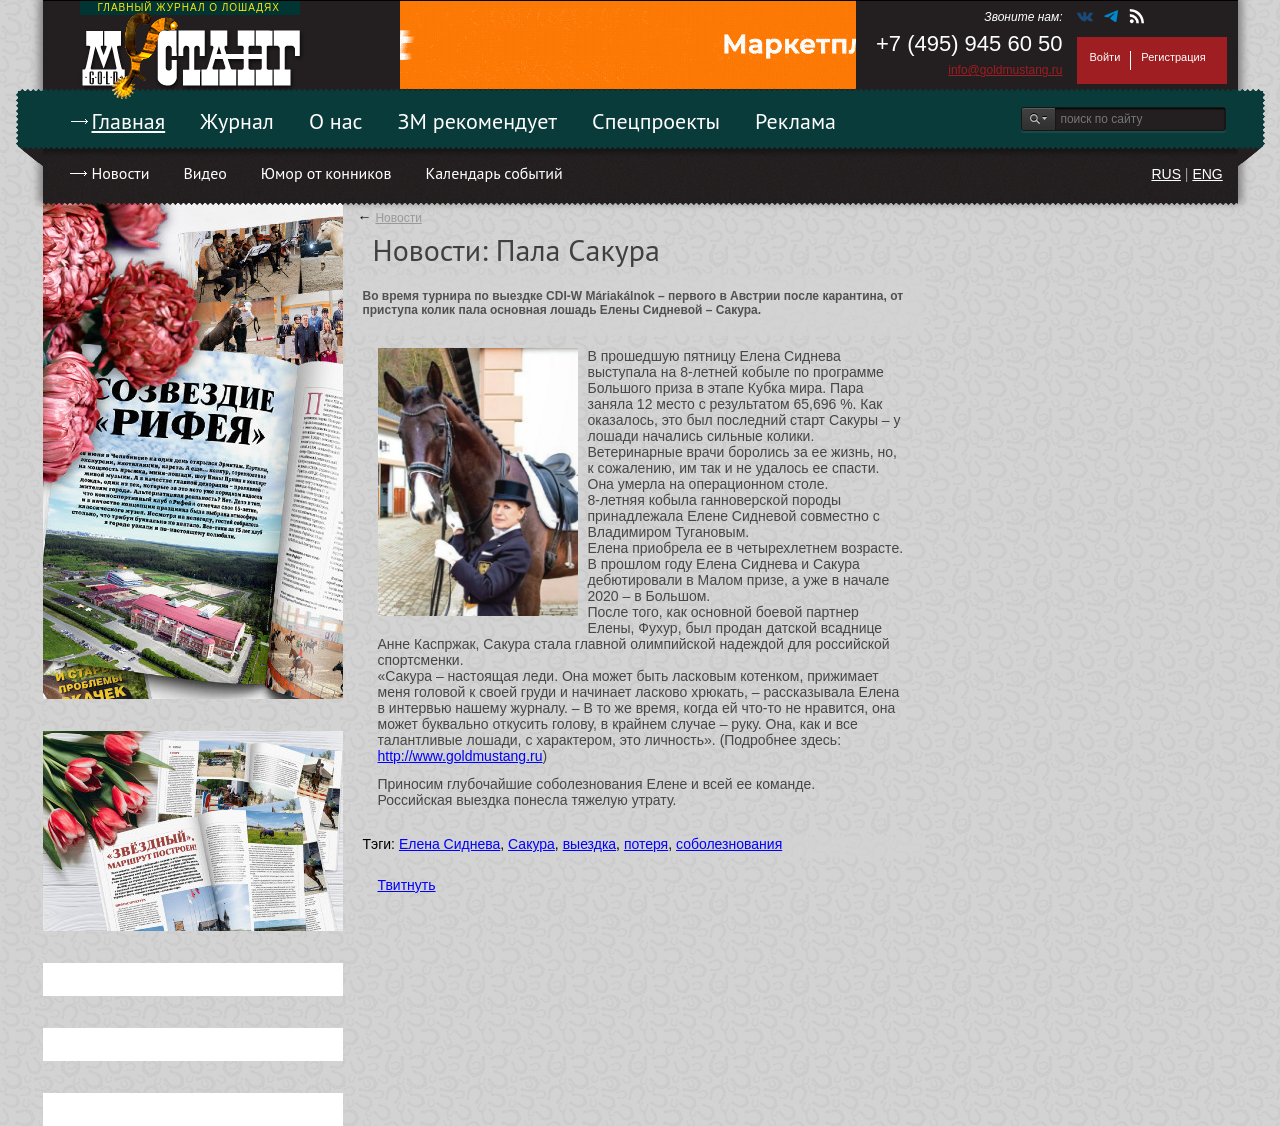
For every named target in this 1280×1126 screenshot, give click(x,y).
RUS (1166, 174)
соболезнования (729, 844)
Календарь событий (493, 173)
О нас (336, 121)
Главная (129, 121)
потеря (646, 844)
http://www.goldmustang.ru (460, 756)
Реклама (795, 121)
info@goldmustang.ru (1005, 70)
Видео (204, 173)
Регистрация (1173, 57)
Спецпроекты (656, 121)
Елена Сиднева (449, 844)
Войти (1105, 57)
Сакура (531, 844)
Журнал (237, 121)
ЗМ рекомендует (478, 121)
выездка (589, 844)
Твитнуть (407, 885)
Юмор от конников (326, 173)
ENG (1207, 174)
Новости (121, 173)
